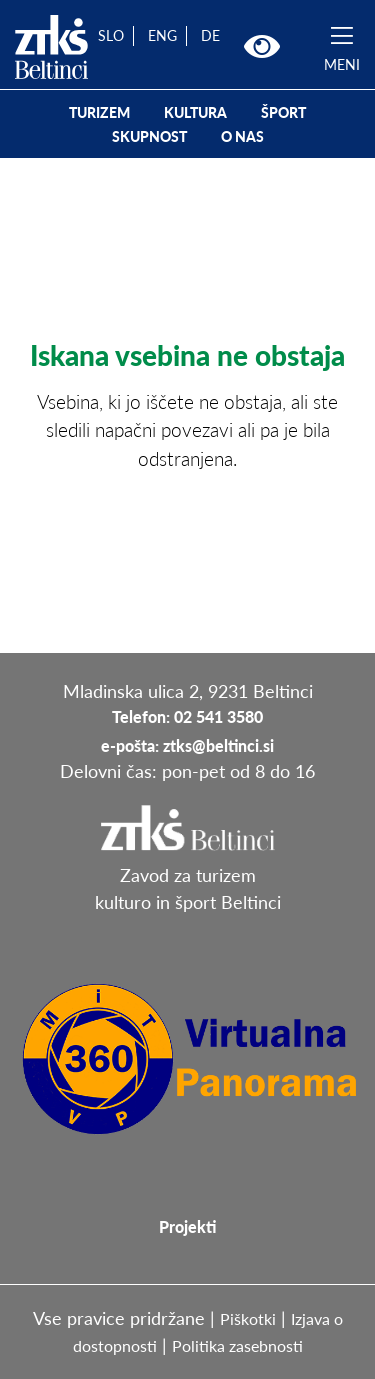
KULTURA (195, 112)
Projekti (187, 1226)
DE (210, 35)
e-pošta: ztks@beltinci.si (187, 745)
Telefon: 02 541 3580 (187, 716)
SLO (111, 35)
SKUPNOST (149, 136)
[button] (262, 47)
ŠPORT (283, 112)
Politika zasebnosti (237, 1345)
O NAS (242, 136)
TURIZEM (99, 112)
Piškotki (248, 1318)
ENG (162, 35)
